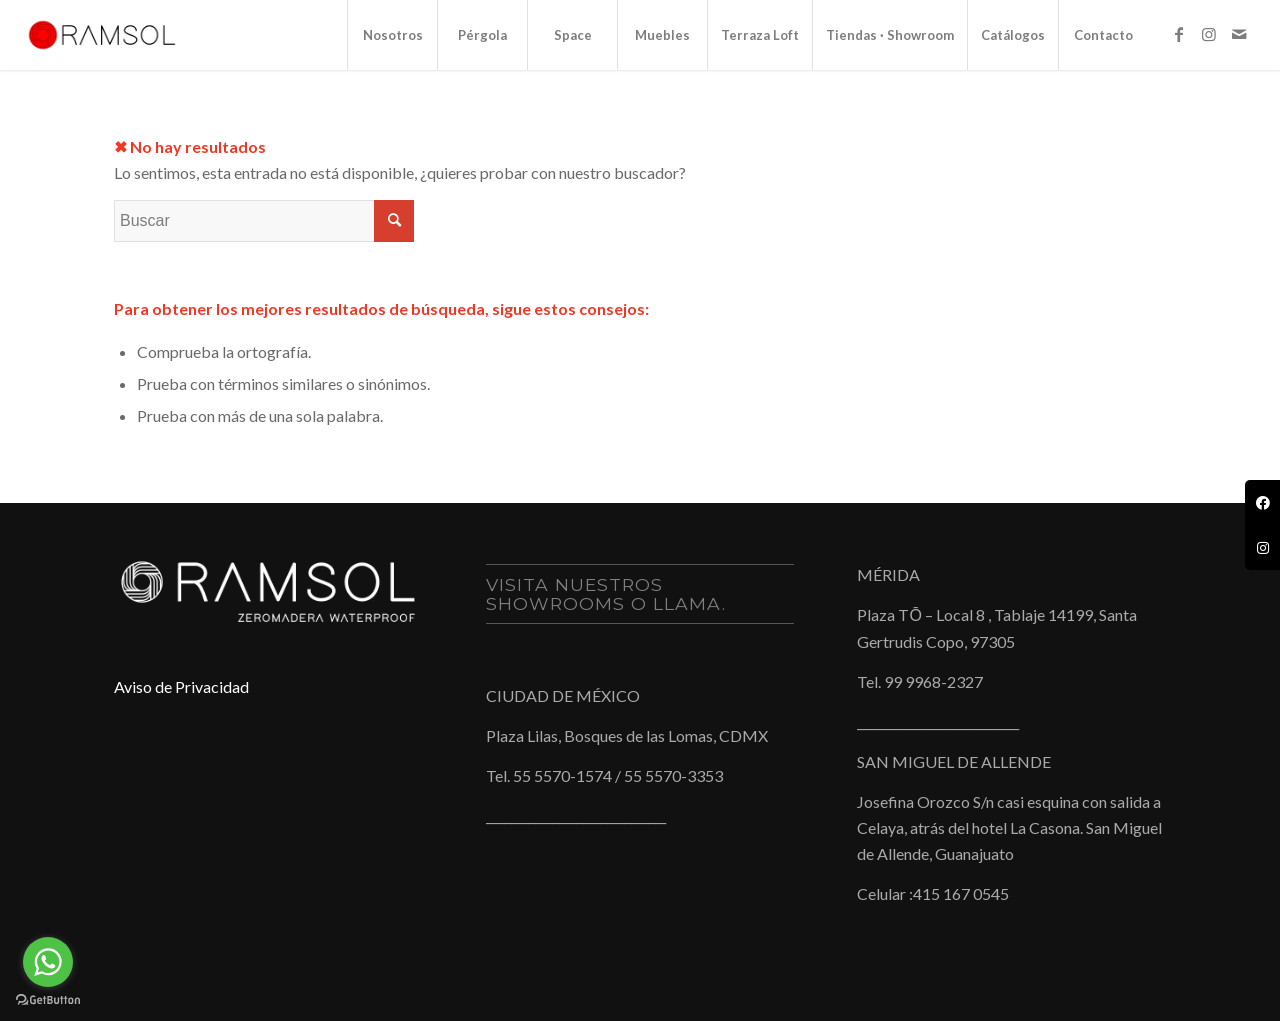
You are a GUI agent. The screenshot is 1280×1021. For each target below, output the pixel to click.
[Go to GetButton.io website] (48, 1000)
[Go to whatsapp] (48, 962)
